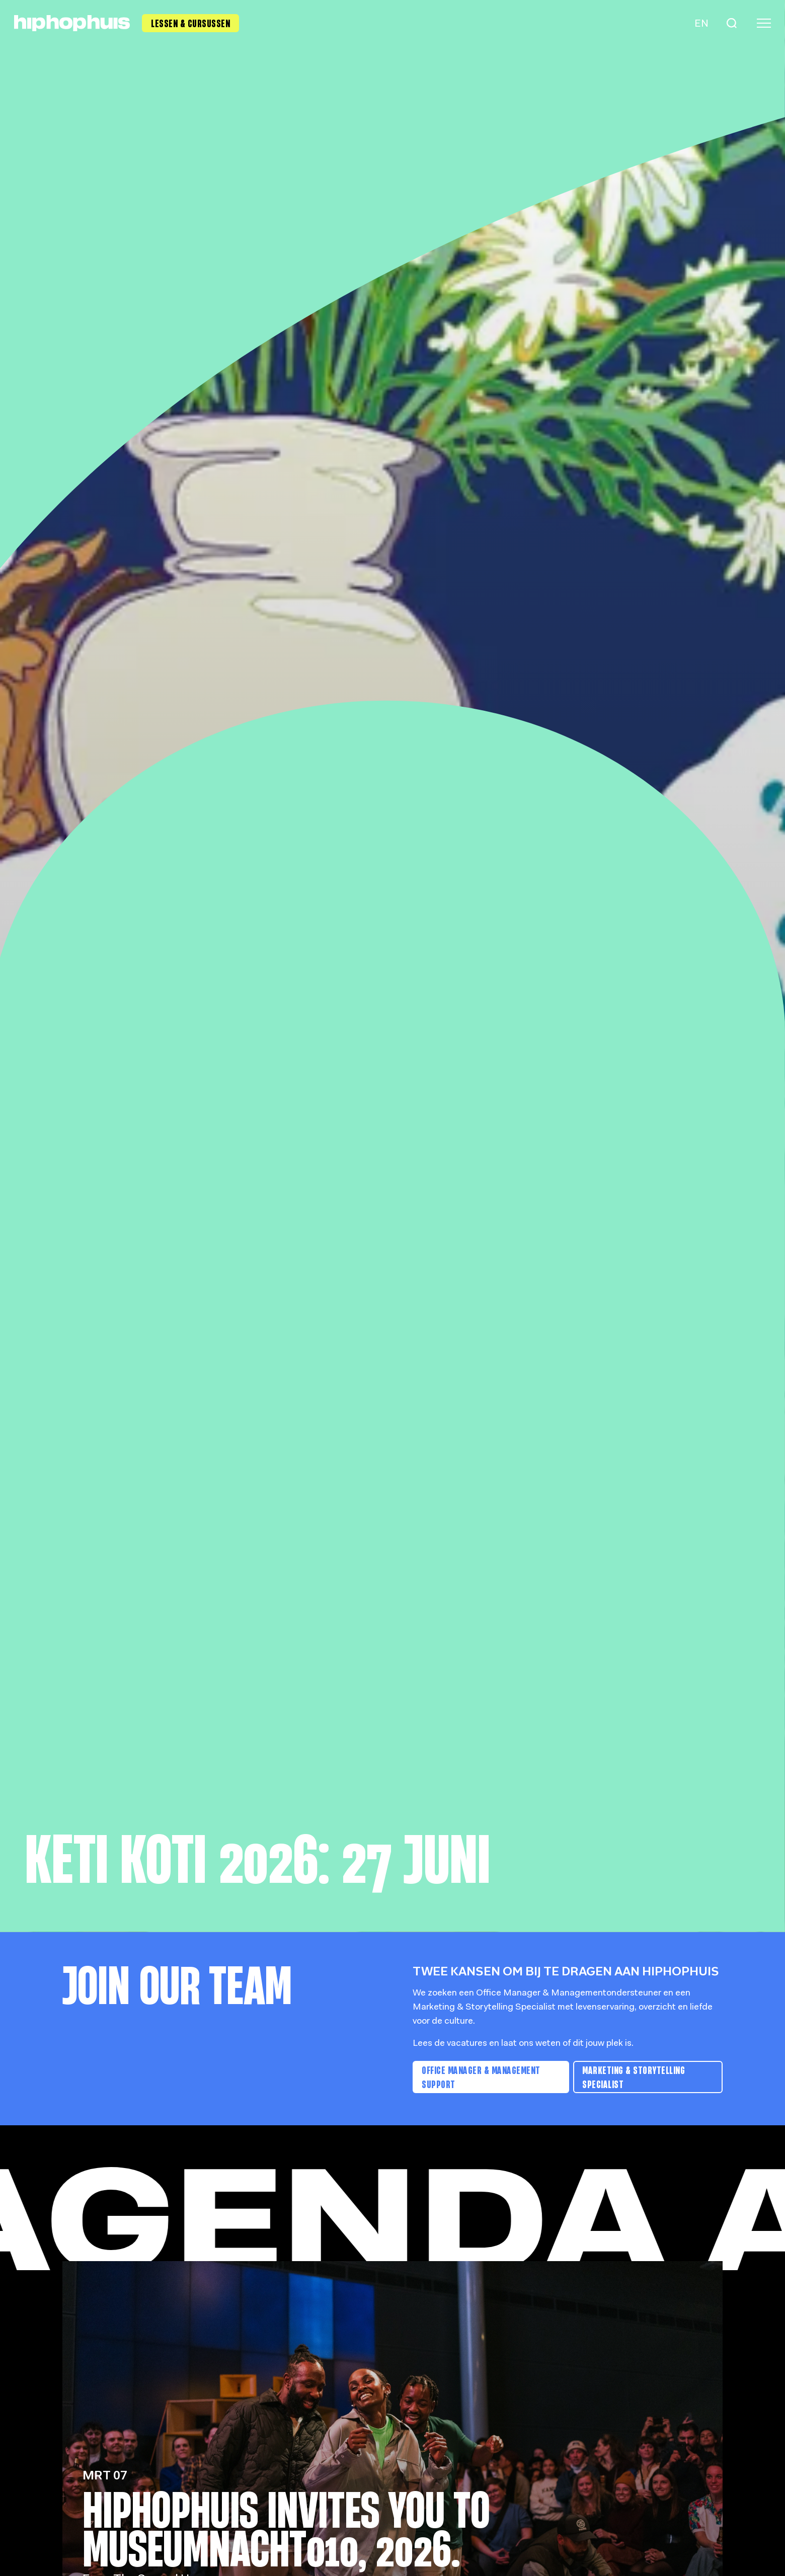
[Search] (732, 23)
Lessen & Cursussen (190, 23)
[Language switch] (700, 23)
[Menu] (764, 23)
